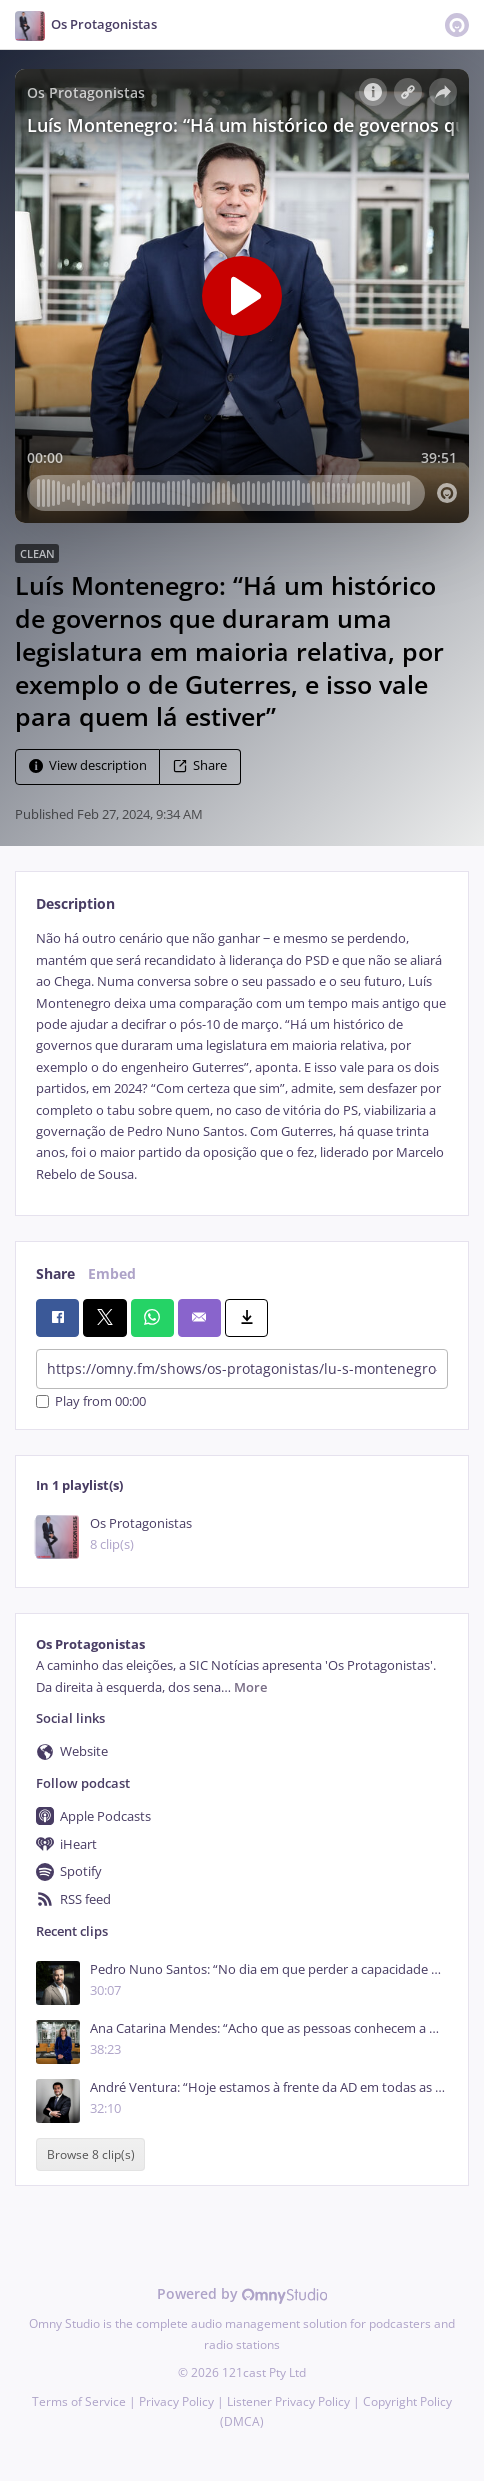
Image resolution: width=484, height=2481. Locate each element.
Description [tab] (75, 903)
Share (200, 766)
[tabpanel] (242, 1056)
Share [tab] (55, 1273)
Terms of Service (79, 2401)
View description (88, 766)
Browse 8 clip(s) (91, 2154)
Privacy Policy (176, 2401)
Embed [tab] (112, 1273)
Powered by (242, 2293)
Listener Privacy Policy (288, 2401)
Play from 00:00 (91, 1401)
